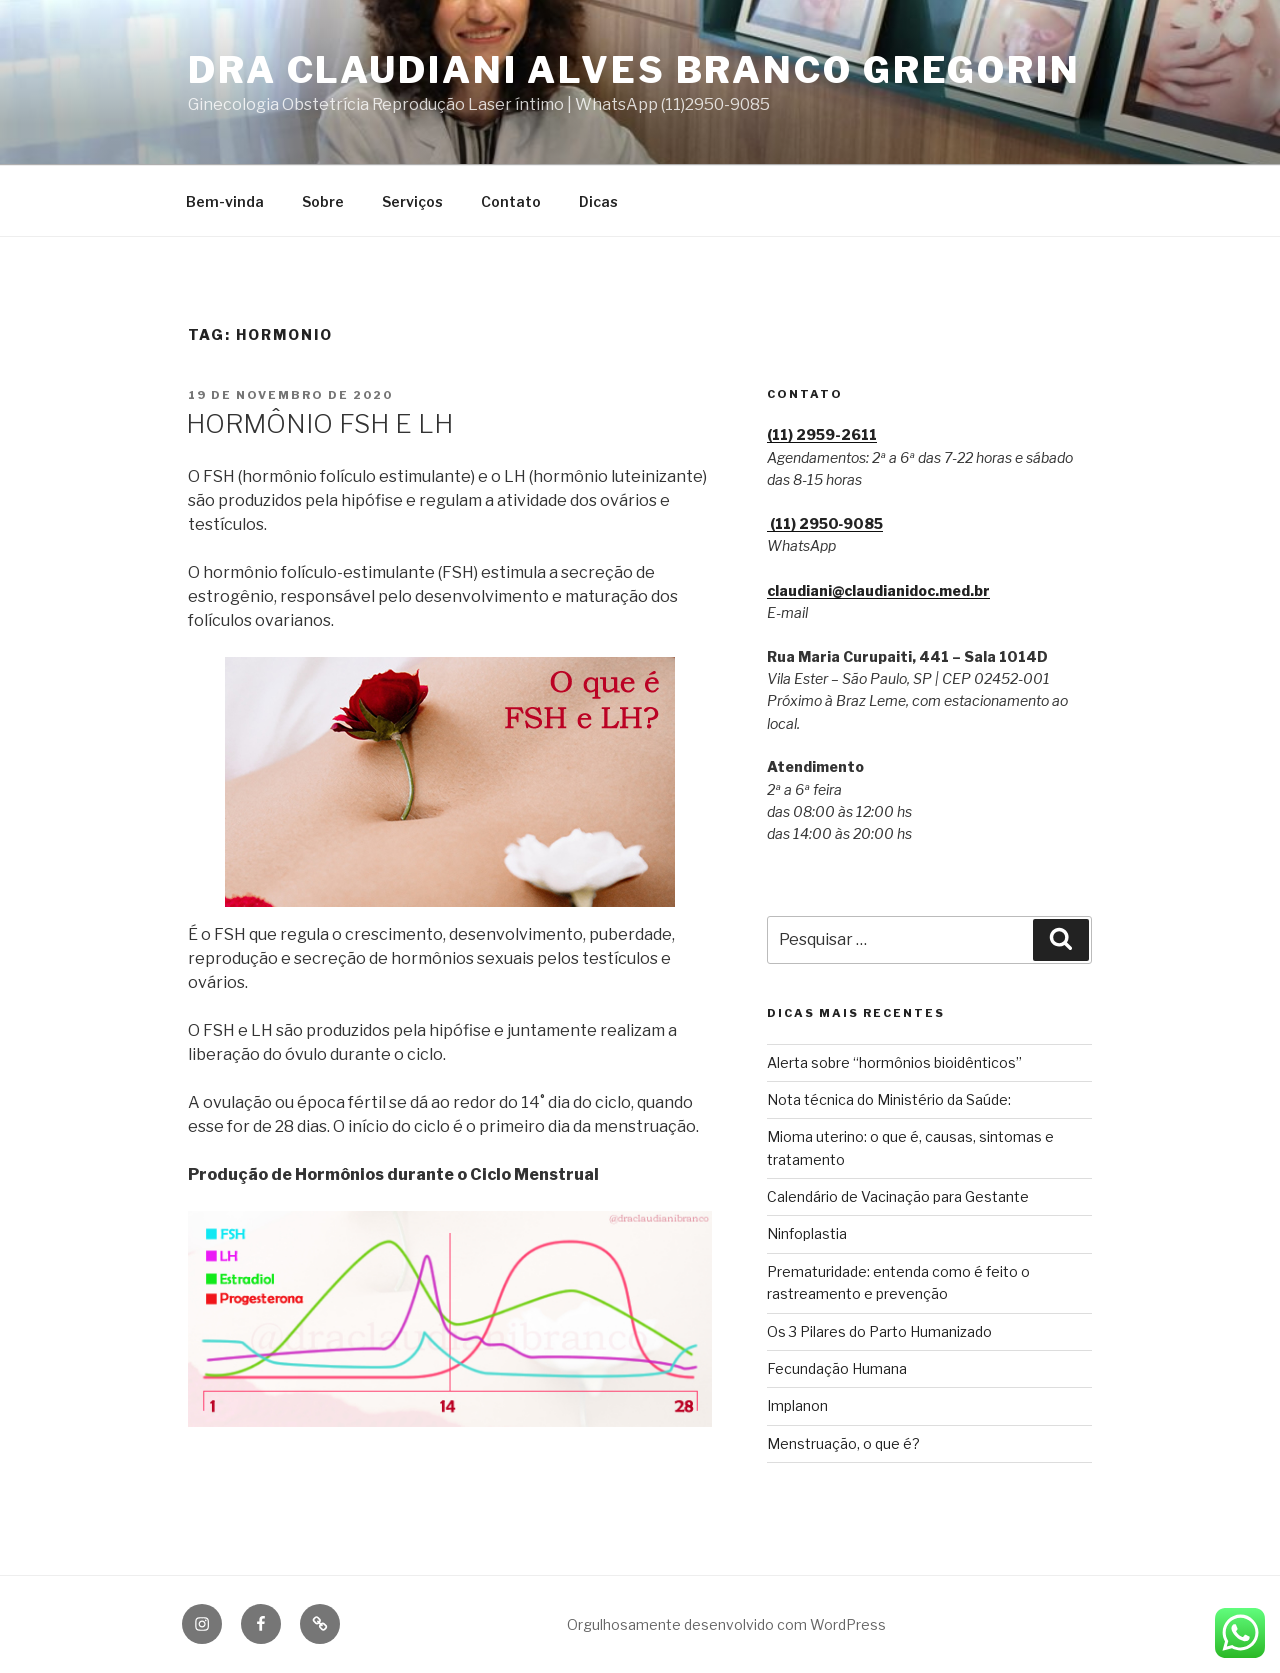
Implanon (797, 1405)
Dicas (598, 201)
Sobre (323, 201)
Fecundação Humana (837, 1368)
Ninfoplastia (807, 1233)
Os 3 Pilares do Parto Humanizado (879, 1331)
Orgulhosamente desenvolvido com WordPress (726, 1624)
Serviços (412, 201)
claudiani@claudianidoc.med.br (878, 590)
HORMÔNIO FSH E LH (319, 423)
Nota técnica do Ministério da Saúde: (889, 1099)
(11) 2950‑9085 (825, 523)
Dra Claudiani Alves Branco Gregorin (634, 70)
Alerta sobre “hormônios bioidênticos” (894, 1062)
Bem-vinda (225, 201)
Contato (511, 201)
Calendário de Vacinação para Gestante (898, 1196)
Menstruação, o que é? (843, 1443)
